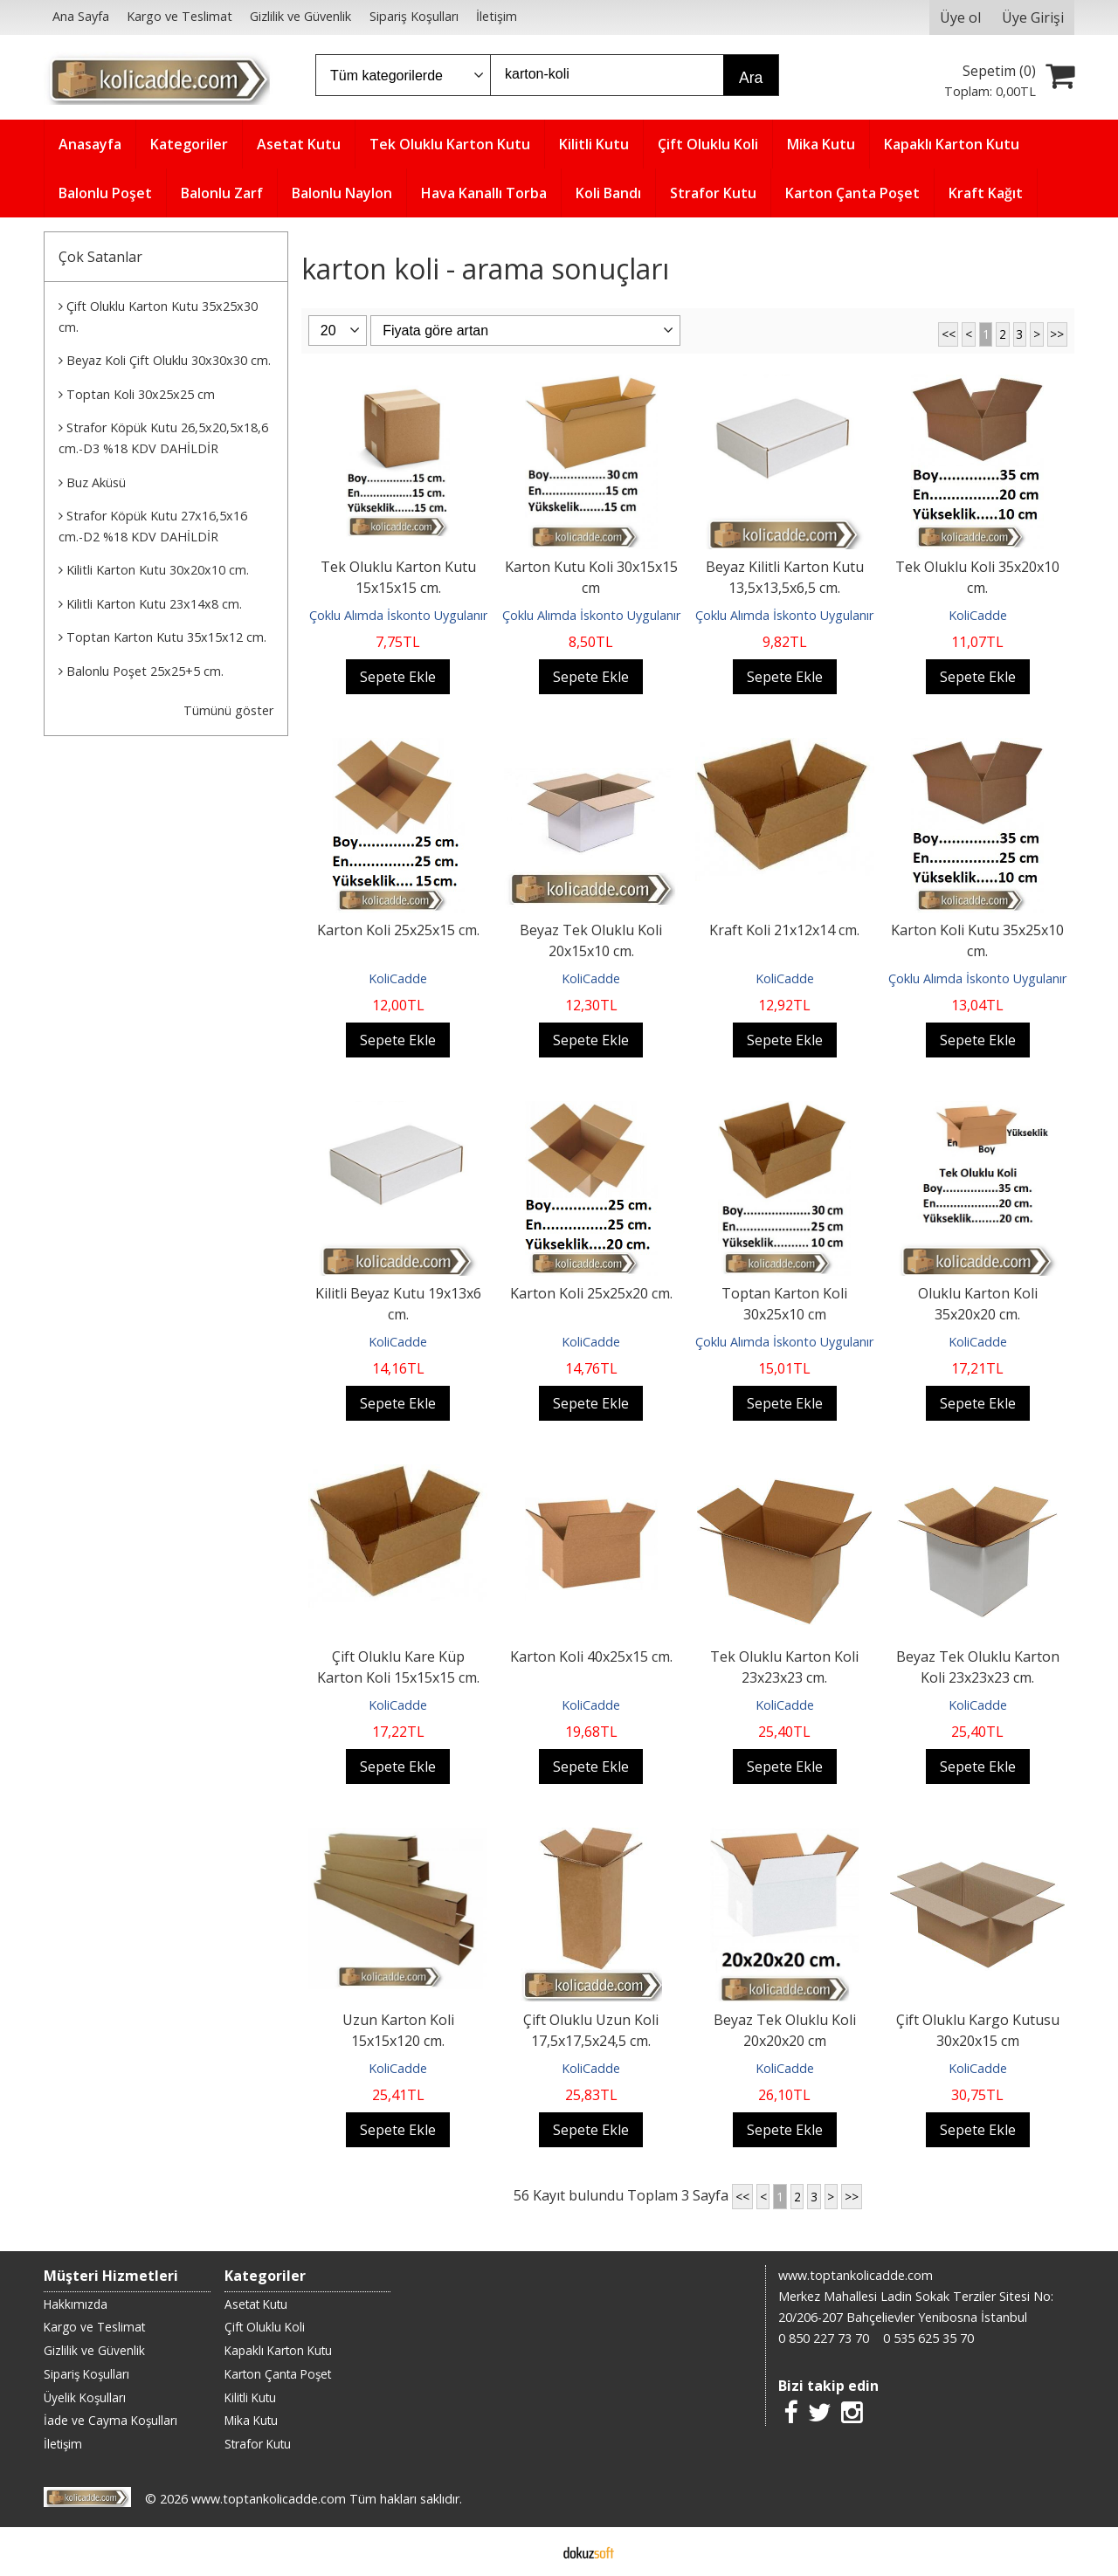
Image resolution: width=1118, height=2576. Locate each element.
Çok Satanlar (100, 256)
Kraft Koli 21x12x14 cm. (784, 930)
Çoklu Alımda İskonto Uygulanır (398, 615)
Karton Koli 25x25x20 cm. (591, 1293)
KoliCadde (978, 615)
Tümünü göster (228, 710)
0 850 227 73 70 (823, 2338)
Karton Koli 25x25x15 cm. (398, 930)
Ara (751, 77)
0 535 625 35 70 (928, 2338)
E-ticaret (531, 2551)
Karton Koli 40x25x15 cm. (591, 1656)
